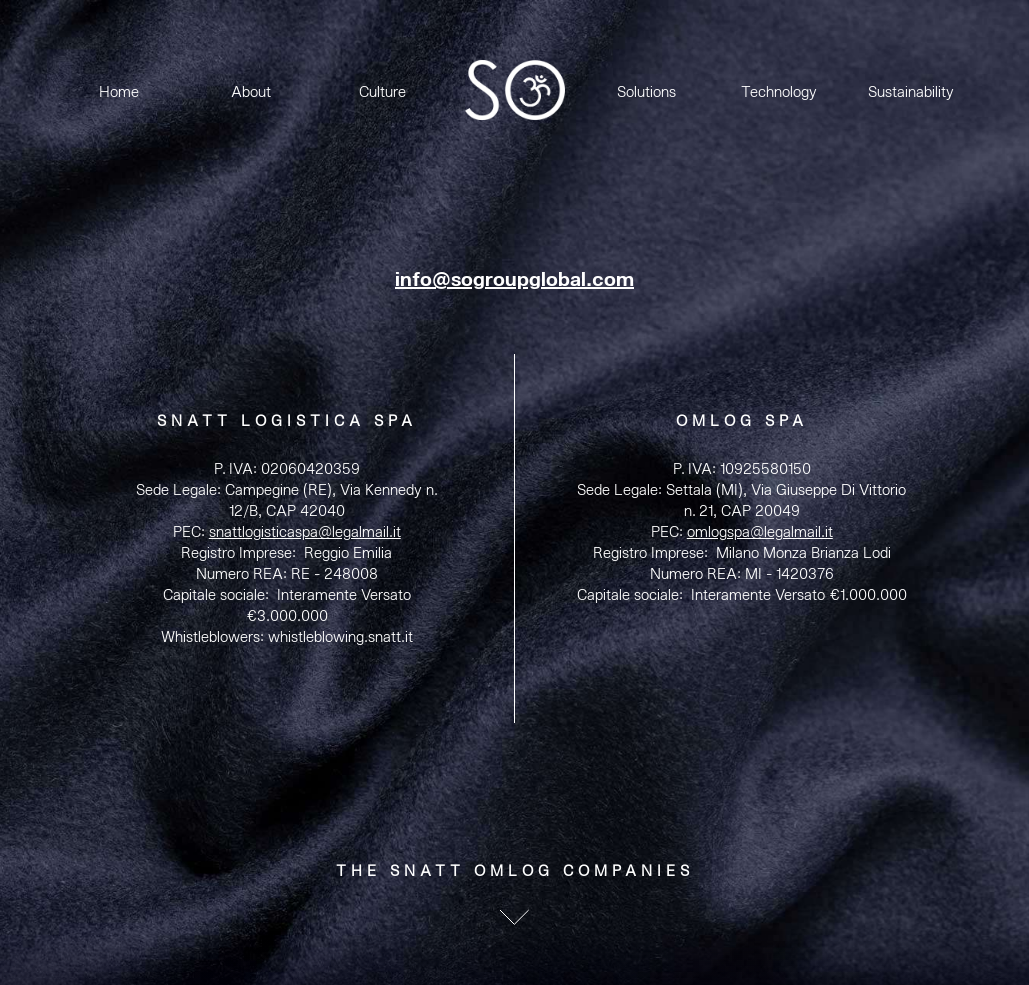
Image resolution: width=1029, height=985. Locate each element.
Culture (382, 92)
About (251, 92)
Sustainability (911, 92)
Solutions (646, 92)
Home (119, 92)
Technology (779, 92)
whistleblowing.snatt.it (340, 637)
